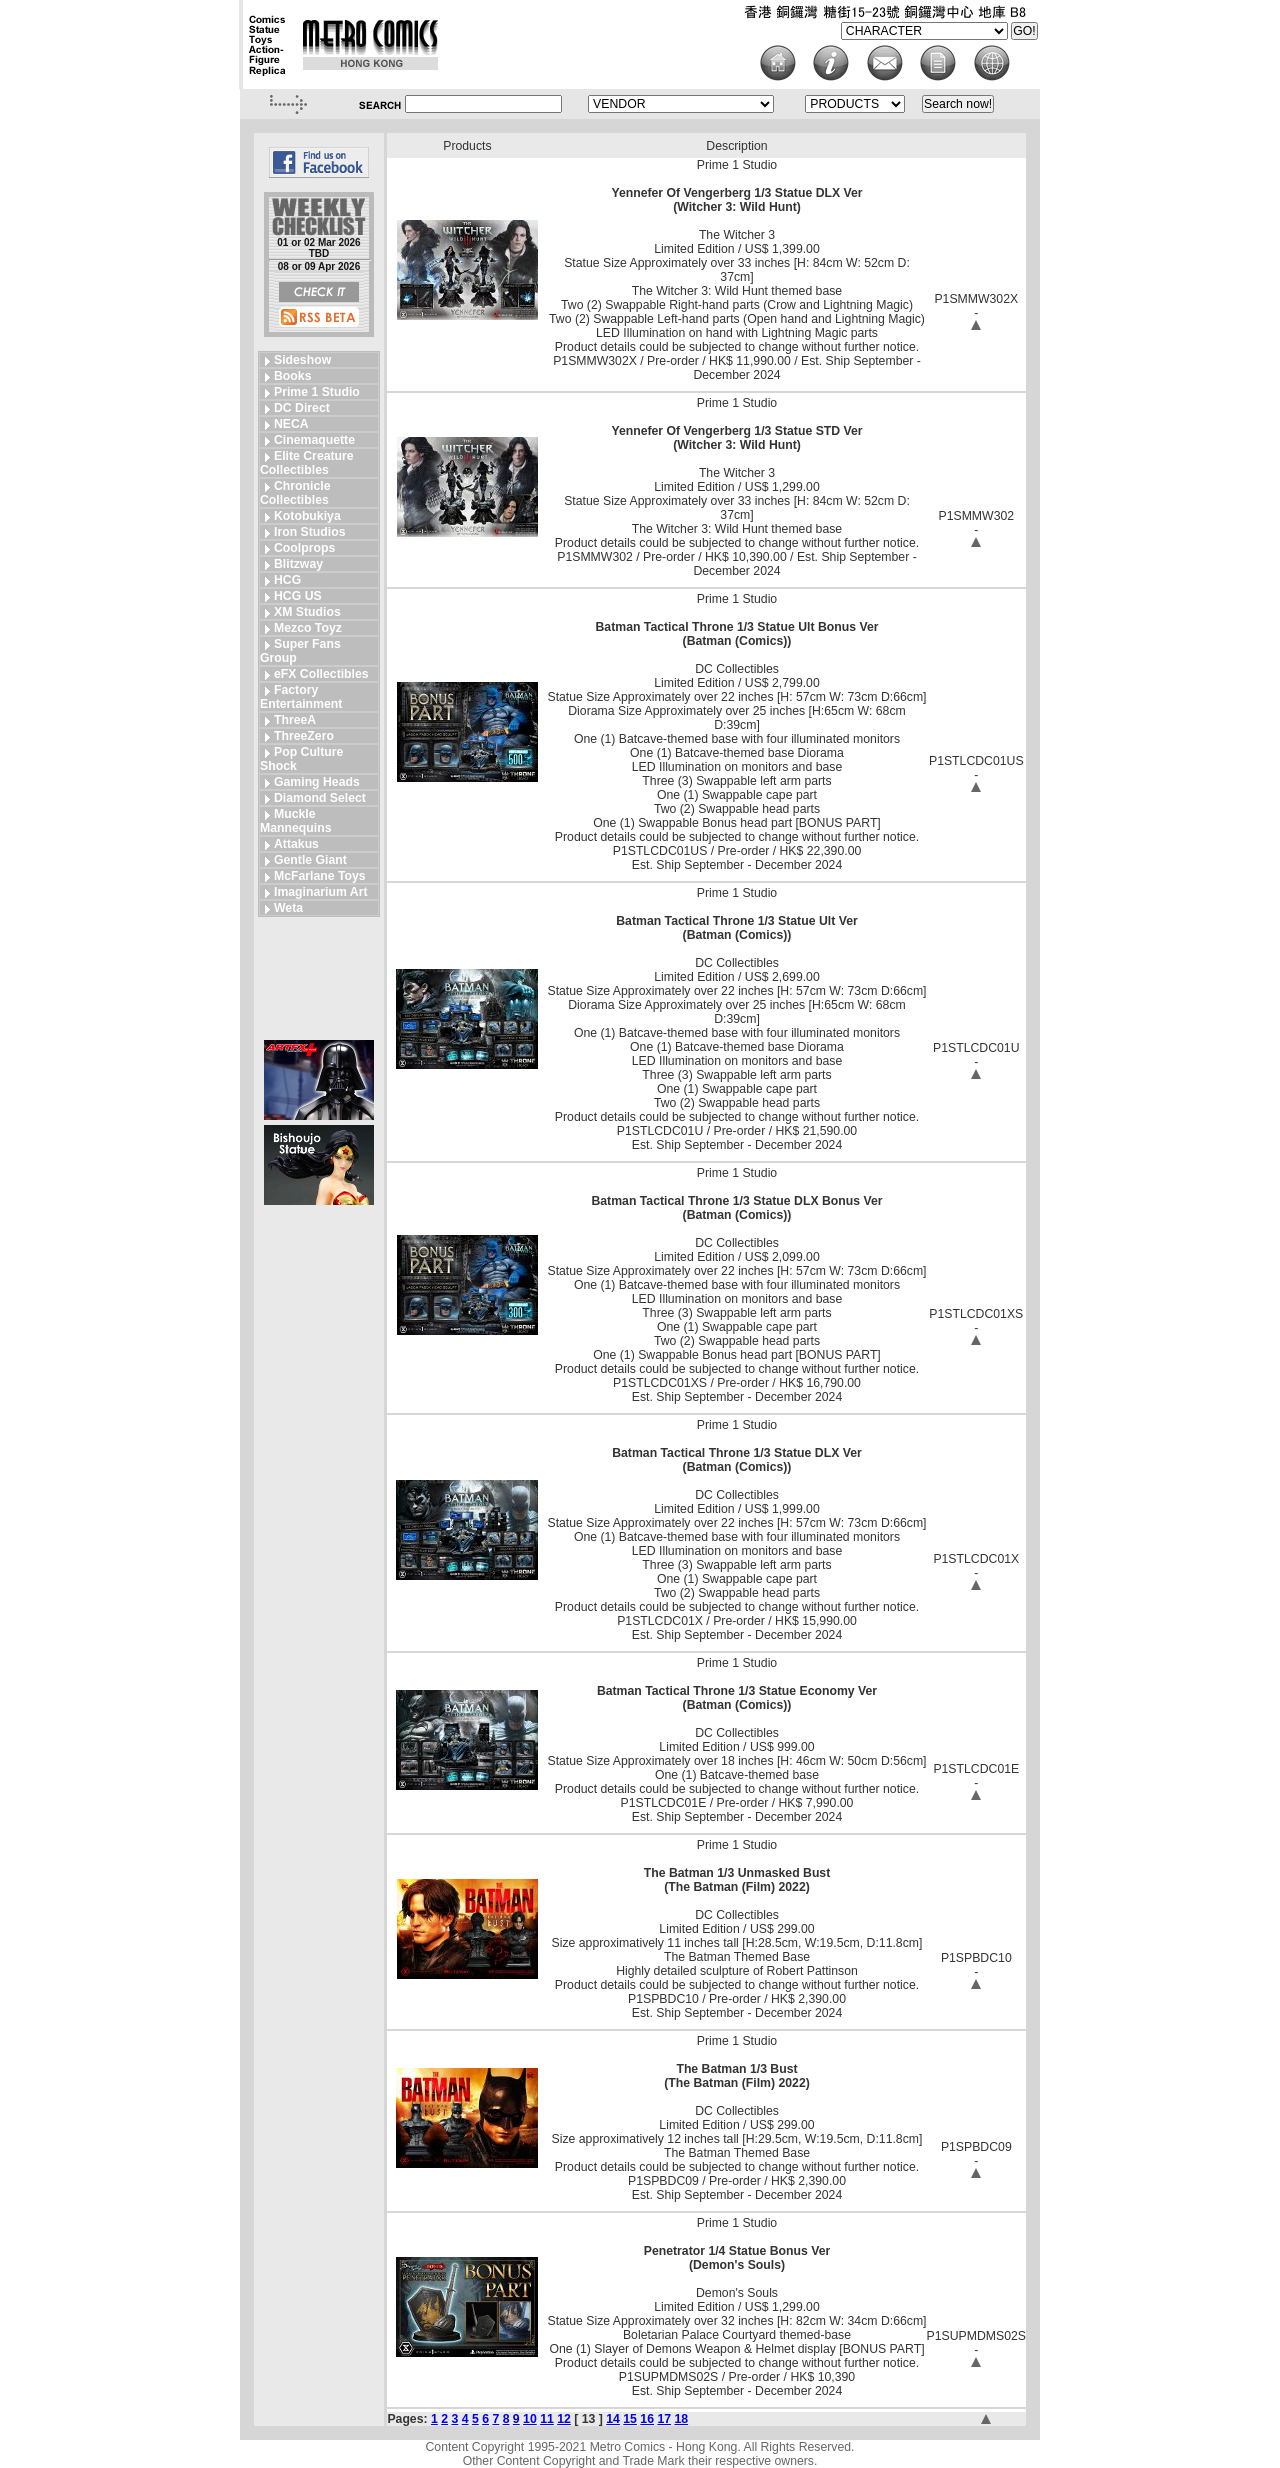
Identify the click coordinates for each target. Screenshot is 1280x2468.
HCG (287, 580)
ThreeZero (304, 736)
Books (292, 376)
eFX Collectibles (321, 674)
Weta (288, 908)
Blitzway (298, 564)
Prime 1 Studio (317, 392)
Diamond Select (320, 798)
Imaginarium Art (320, 892)
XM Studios (307, 612)
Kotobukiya (307, 516)
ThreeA (295, 720)
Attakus (296, 844)
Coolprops (304, 548)
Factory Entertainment (301, 697)
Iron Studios (309, 532)
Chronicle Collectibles (295, 493)
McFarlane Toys (320, 876)
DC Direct (302, 408)
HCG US (298, 596)
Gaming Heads (317, 782)
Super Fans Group (300, 651)
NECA (291, 424)
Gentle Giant (310, 860)
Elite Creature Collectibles (307, 463)
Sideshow (302, 360)
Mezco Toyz (308, 628)
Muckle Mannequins (295, 821)
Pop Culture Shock (301, 759)
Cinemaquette (314, 440)
